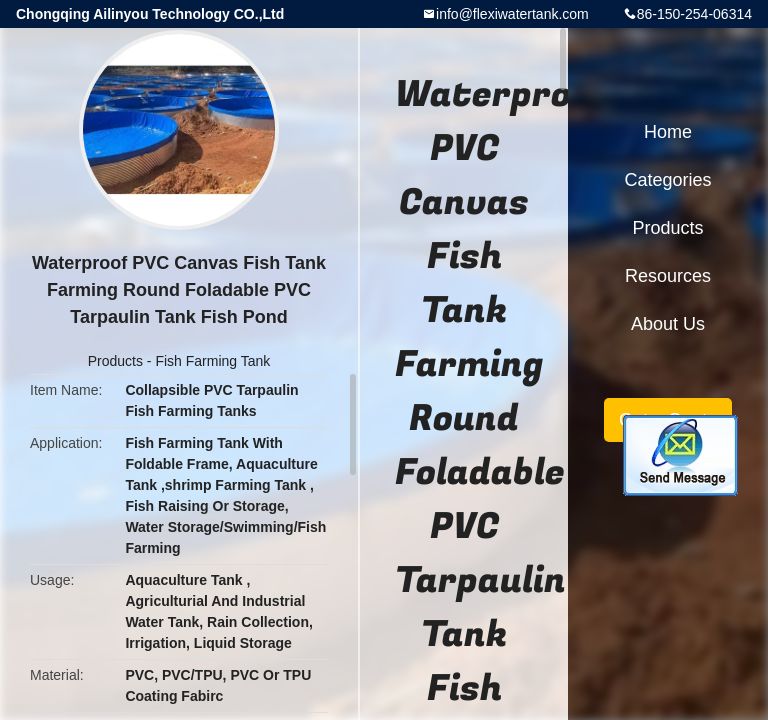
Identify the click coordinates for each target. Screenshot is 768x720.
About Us (668, 324)
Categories (667, 180)
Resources (668, 276)
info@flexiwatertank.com (512, 14)
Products (115, 361)
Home (668, 132)
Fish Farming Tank (212, 361)
